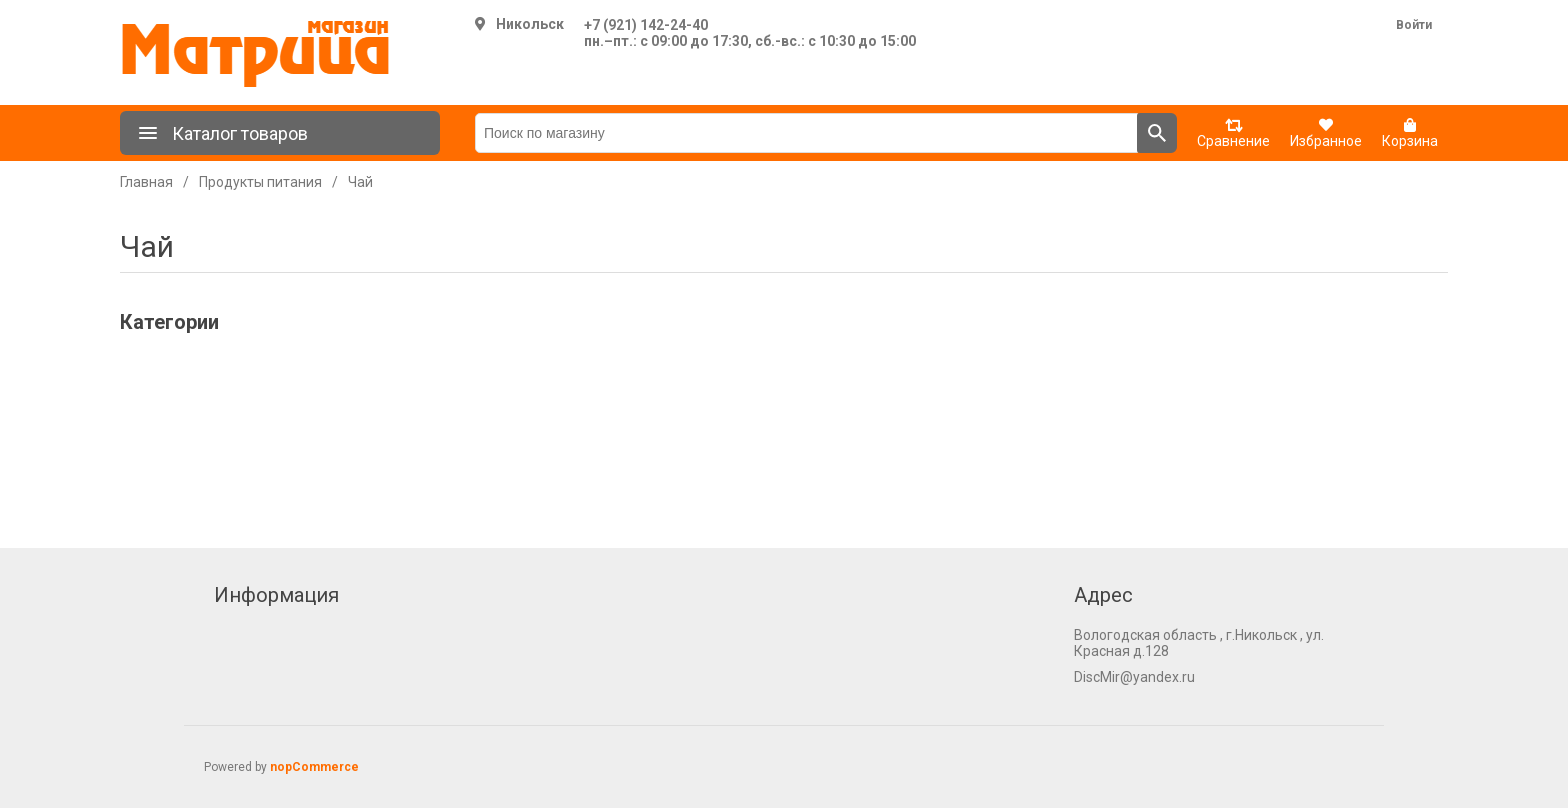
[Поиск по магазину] (806, 133)
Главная (146, 182)
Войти (1414, 25)
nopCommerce (314, 767)
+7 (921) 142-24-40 (646, 25)
